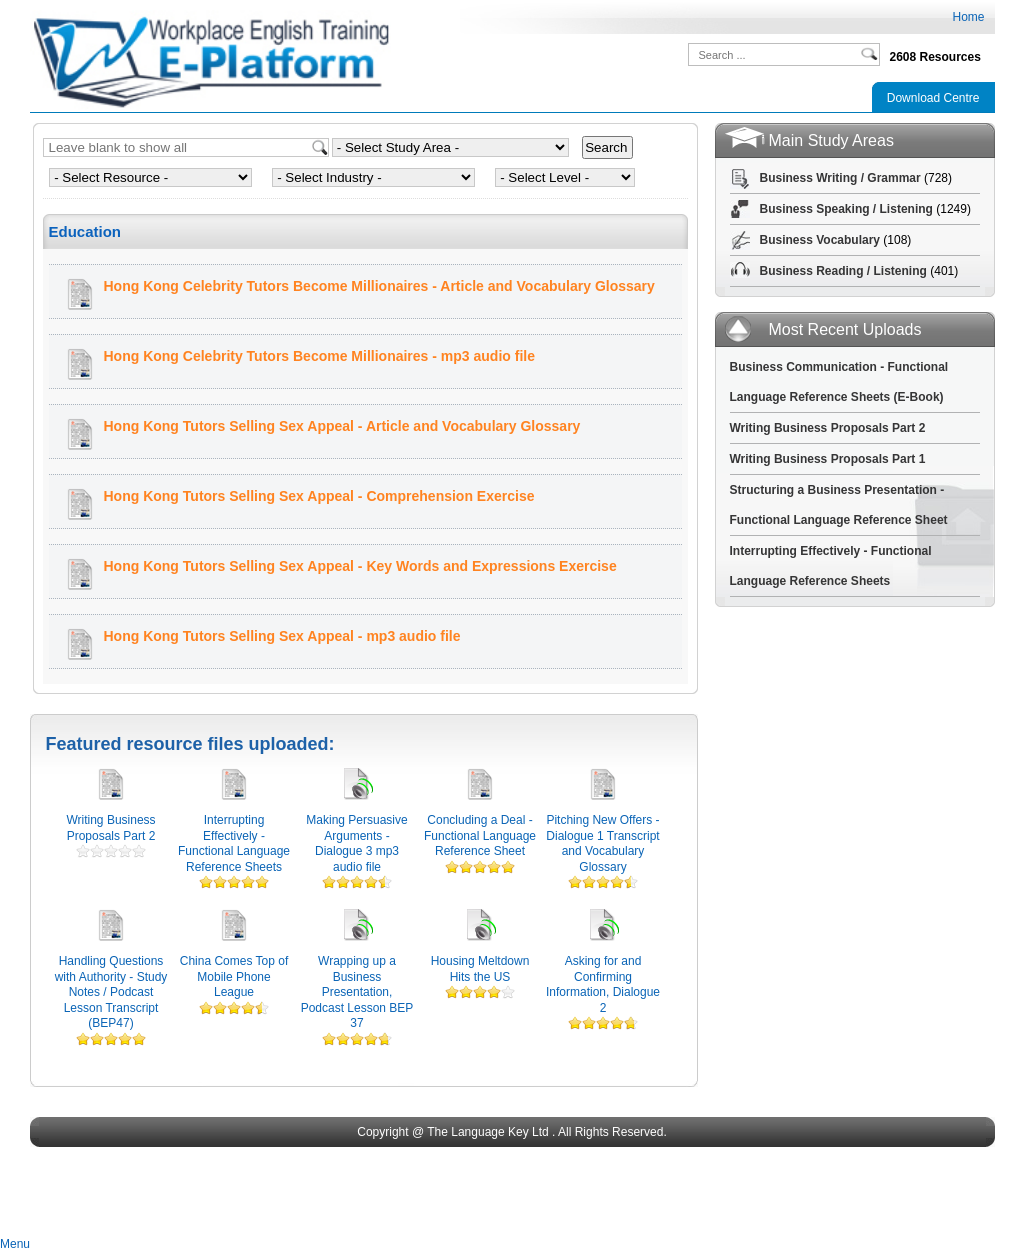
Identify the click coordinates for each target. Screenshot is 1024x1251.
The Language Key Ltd (487, 1132)
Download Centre (933, 98)
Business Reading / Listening (843, 271)
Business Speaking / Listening (846, 209)
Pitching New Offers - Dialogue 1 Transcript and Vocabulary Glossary (602, 843)
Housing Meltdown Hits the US (480, 969)
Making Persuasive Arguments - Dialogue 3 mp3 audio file (356, 843)
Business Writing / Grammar (840, 178)
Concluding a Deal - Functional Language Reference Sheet (480, 835)
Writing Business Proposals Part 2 (110, 828)
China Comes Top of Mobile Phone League (234, 976)
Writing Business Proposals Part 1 (828, 459)
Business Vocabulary (820, 240)
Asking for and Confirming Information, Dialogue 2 (603, 984)
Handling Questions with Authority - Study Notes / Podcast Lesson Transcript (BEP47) (111, 992)
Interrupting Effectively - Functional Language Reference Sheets (234, 843)
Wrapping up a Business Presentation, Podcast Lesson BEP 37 (357, 992)
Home (968, 17)
